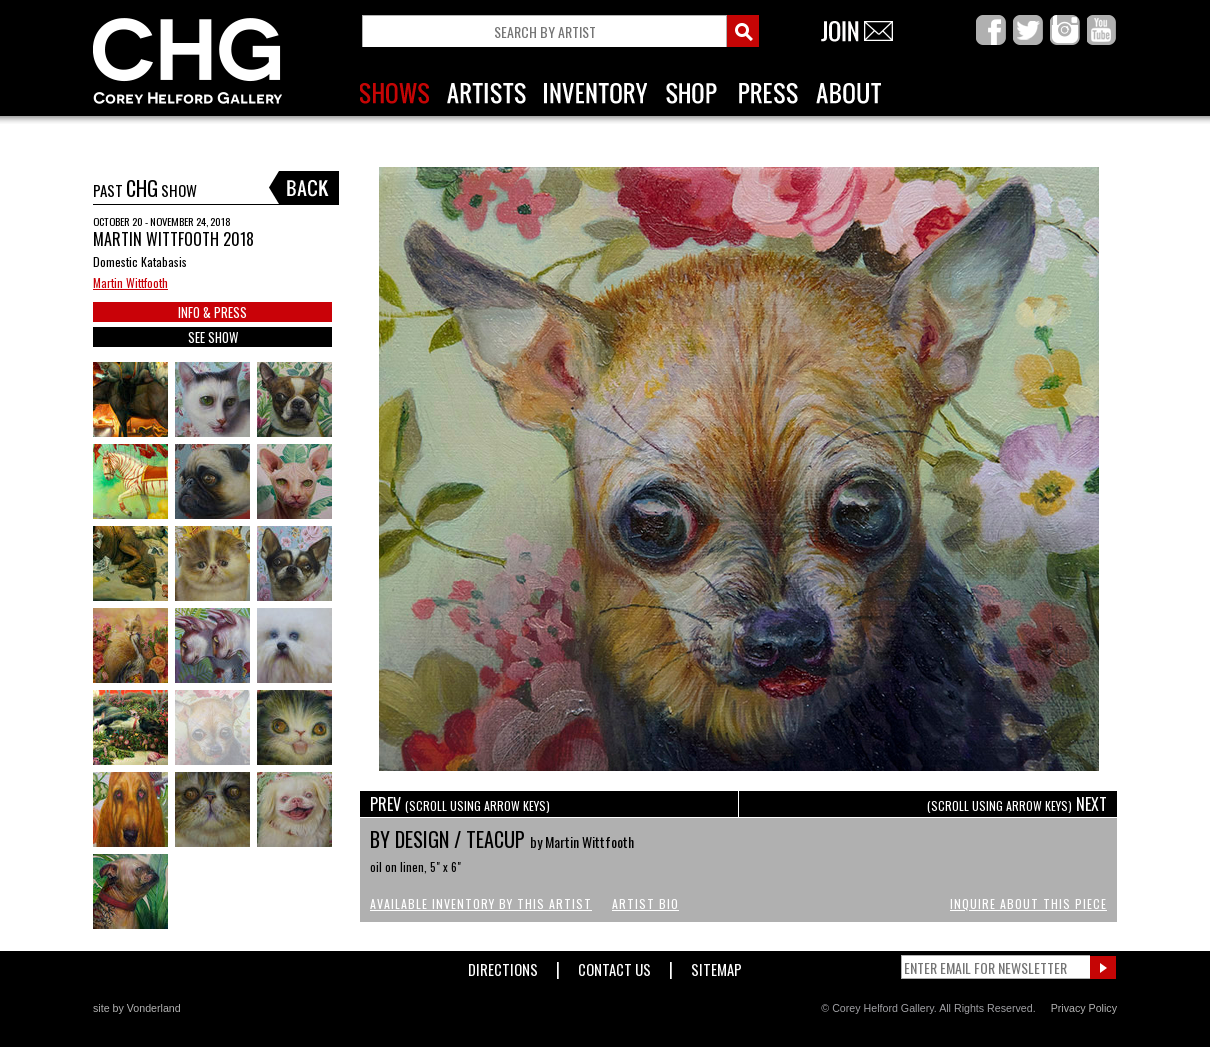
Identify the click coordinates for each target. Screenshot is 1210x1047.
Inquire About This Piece (1028, 903)
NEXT (1017, 804)
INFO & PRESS (212, 312)
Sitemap (716, 965)
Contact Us (614, 965)
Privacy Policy (1084, 1008)
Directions (503, 965)
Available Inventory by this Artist (481, 903)
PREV (460, 804)
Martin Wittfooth (130, 282)
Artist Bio (645, 903)
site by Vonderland (137, 1008)
